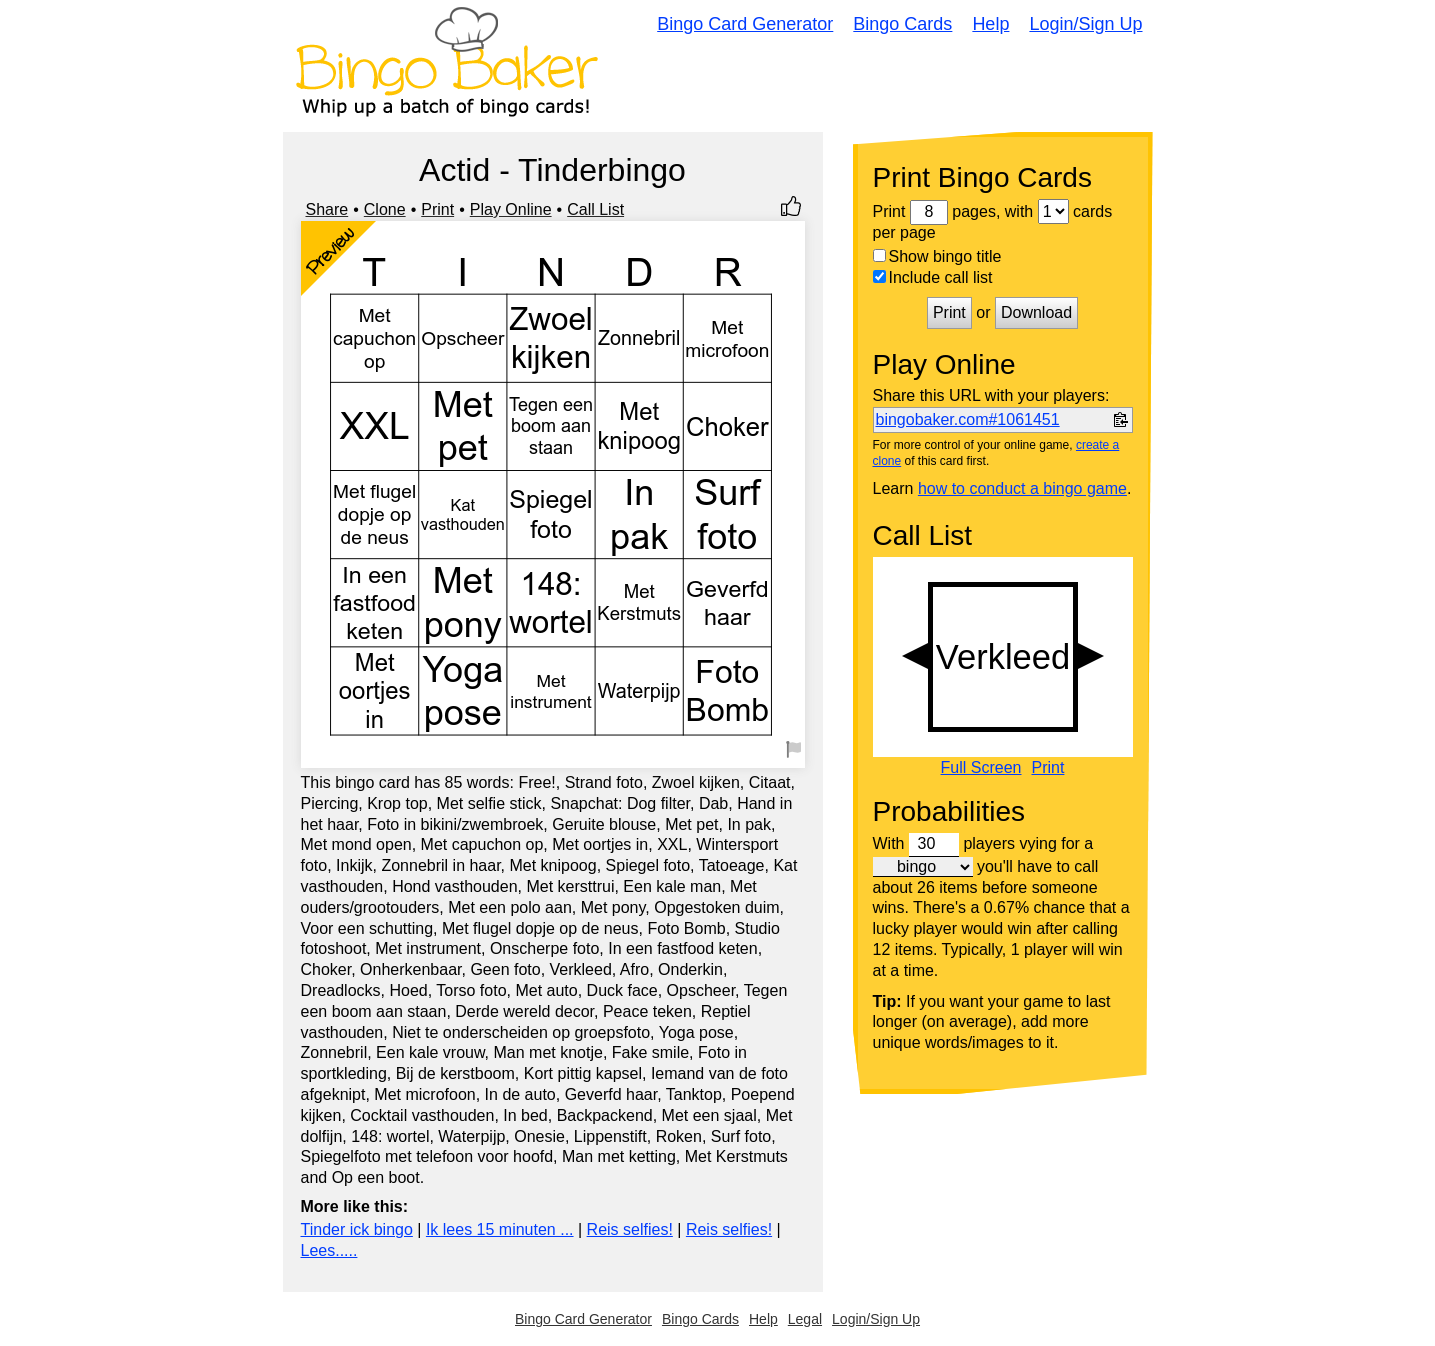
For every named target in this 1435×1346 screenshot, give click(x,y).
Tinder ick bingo (357, 1229)
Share (327, 209)
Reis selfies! (630, 1229)
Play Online (511, 209)
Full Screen (981, 768)
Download (1036, 312)
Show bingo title (937, 256)
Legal (805, 1319)
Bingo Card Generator (745, 24)
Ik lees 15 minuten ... (500, 1229)
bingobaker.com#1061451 (968, 419)
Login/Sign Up (1085, 24)
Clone (385, 209)
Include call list (933, 277)
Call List (595, 209)
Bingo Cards (902, 24)
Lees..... (329, 1250)
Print (437, 209)
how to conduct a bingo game (1022, 488)
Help (990, 24)
